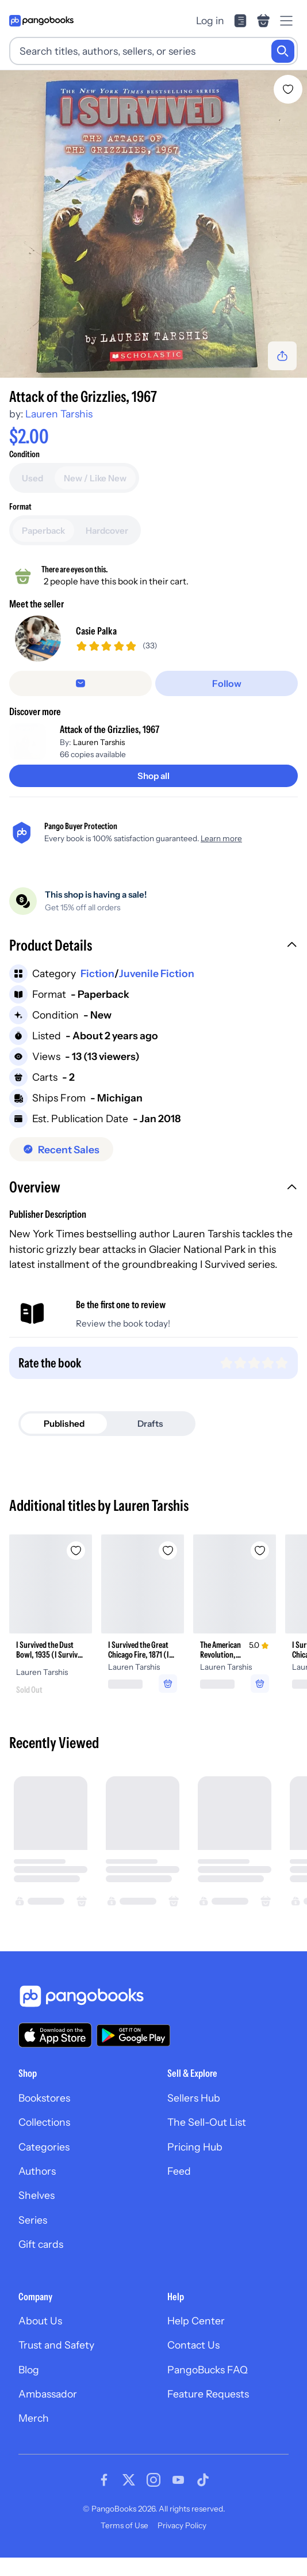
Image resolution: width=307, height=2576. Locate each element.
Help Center (196, 2339)
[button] (153, 965)
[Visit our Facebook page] (104, 2498)
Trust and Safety (56, 2364)
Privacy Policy (182, 2544)
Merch (33, 2437)
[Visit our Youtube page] (178, 2498)
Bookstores (44, 2116)
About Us (40, 2339)
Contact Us (193, 2364)
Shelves (36, 2214)
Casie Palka (96, 640)
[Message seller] (80, 702)
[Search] (282, 51)
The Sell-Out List (206, 2141)
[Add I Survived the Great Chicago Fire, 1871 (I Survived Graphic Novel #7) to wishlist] (168, 1569)
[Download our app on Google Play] (133, 2054)
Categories (44, 2165)
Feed (179, 2189)
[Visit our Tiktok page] (203, 2498)
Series (32, 2238)
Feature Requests (208, 2412)
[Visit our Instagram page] (153, 2498)
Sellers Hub (193, 2116)
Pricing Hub (194, 2165)
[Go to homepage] (41, 20)
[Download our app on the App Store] (55, 2053)
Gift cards (40, 2262)
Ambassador (47, 2412)
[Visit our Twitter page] (129, 2498)
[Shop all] (153, 794)
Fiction (97, 992)
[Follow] (226, 702)
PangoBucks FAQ (207, 2388)
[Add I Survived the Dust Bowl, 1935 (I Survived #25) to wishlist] (76, 1569)
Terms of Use (124, 2544)
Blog (28, 2388)
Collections (44, 2141)
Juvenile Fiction (156, 992)
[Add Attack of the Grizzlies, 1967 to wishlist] (288, 89)
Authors (37, 2189)
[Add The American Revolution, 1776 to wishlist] (260, 1569)
